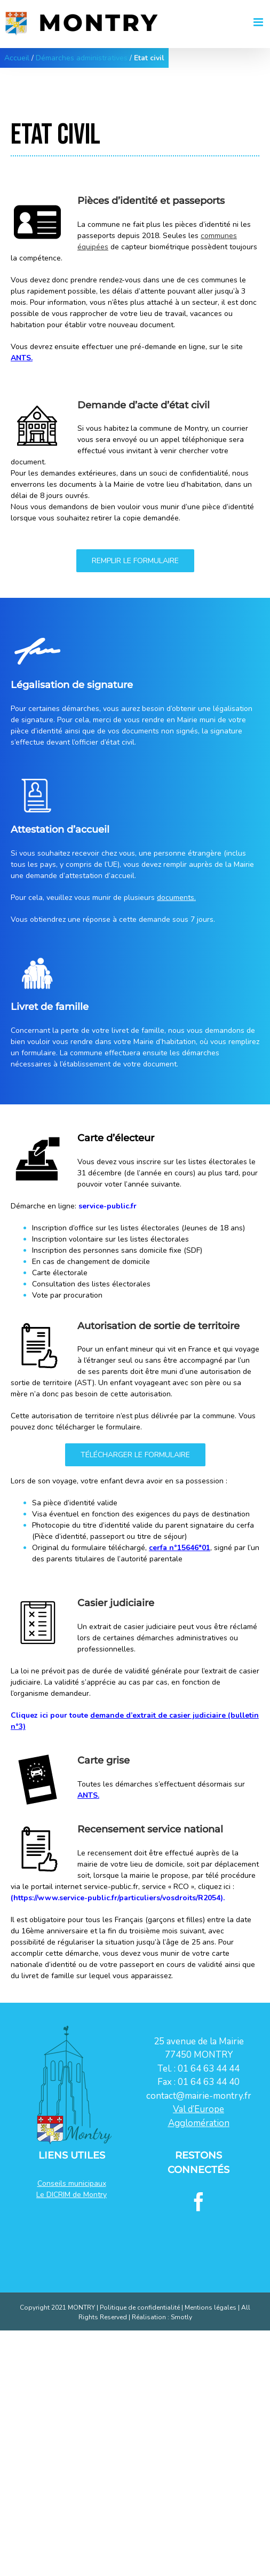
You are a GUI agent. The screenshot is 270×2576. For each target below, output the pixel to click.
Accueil (16, 58)
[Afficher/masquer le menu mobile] (261, 19)
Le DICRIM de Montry (71, 2195)
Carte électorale (60, 1273)
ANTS (21, 358)
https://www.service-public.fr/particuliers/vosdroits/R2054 (116, 1898)
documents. (176, 897)
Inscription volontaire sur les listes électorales (110, 1239)
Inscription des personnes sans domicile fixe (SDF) (117, 1250)
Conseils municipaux (71, 2183)
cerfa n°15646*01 (179, 1548)
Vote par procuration (67, 1295)
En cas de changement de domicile (91, 1262)
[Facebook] (198, 2201)
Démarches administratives (82, 58)
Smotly (181, 2317)
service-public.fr (107, 1206)
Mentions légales (210, 2307)
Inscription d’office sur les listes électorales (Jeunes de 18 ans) (138, 1228)
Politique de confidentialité (140, 2307)
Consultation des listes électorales (91, 1284)
